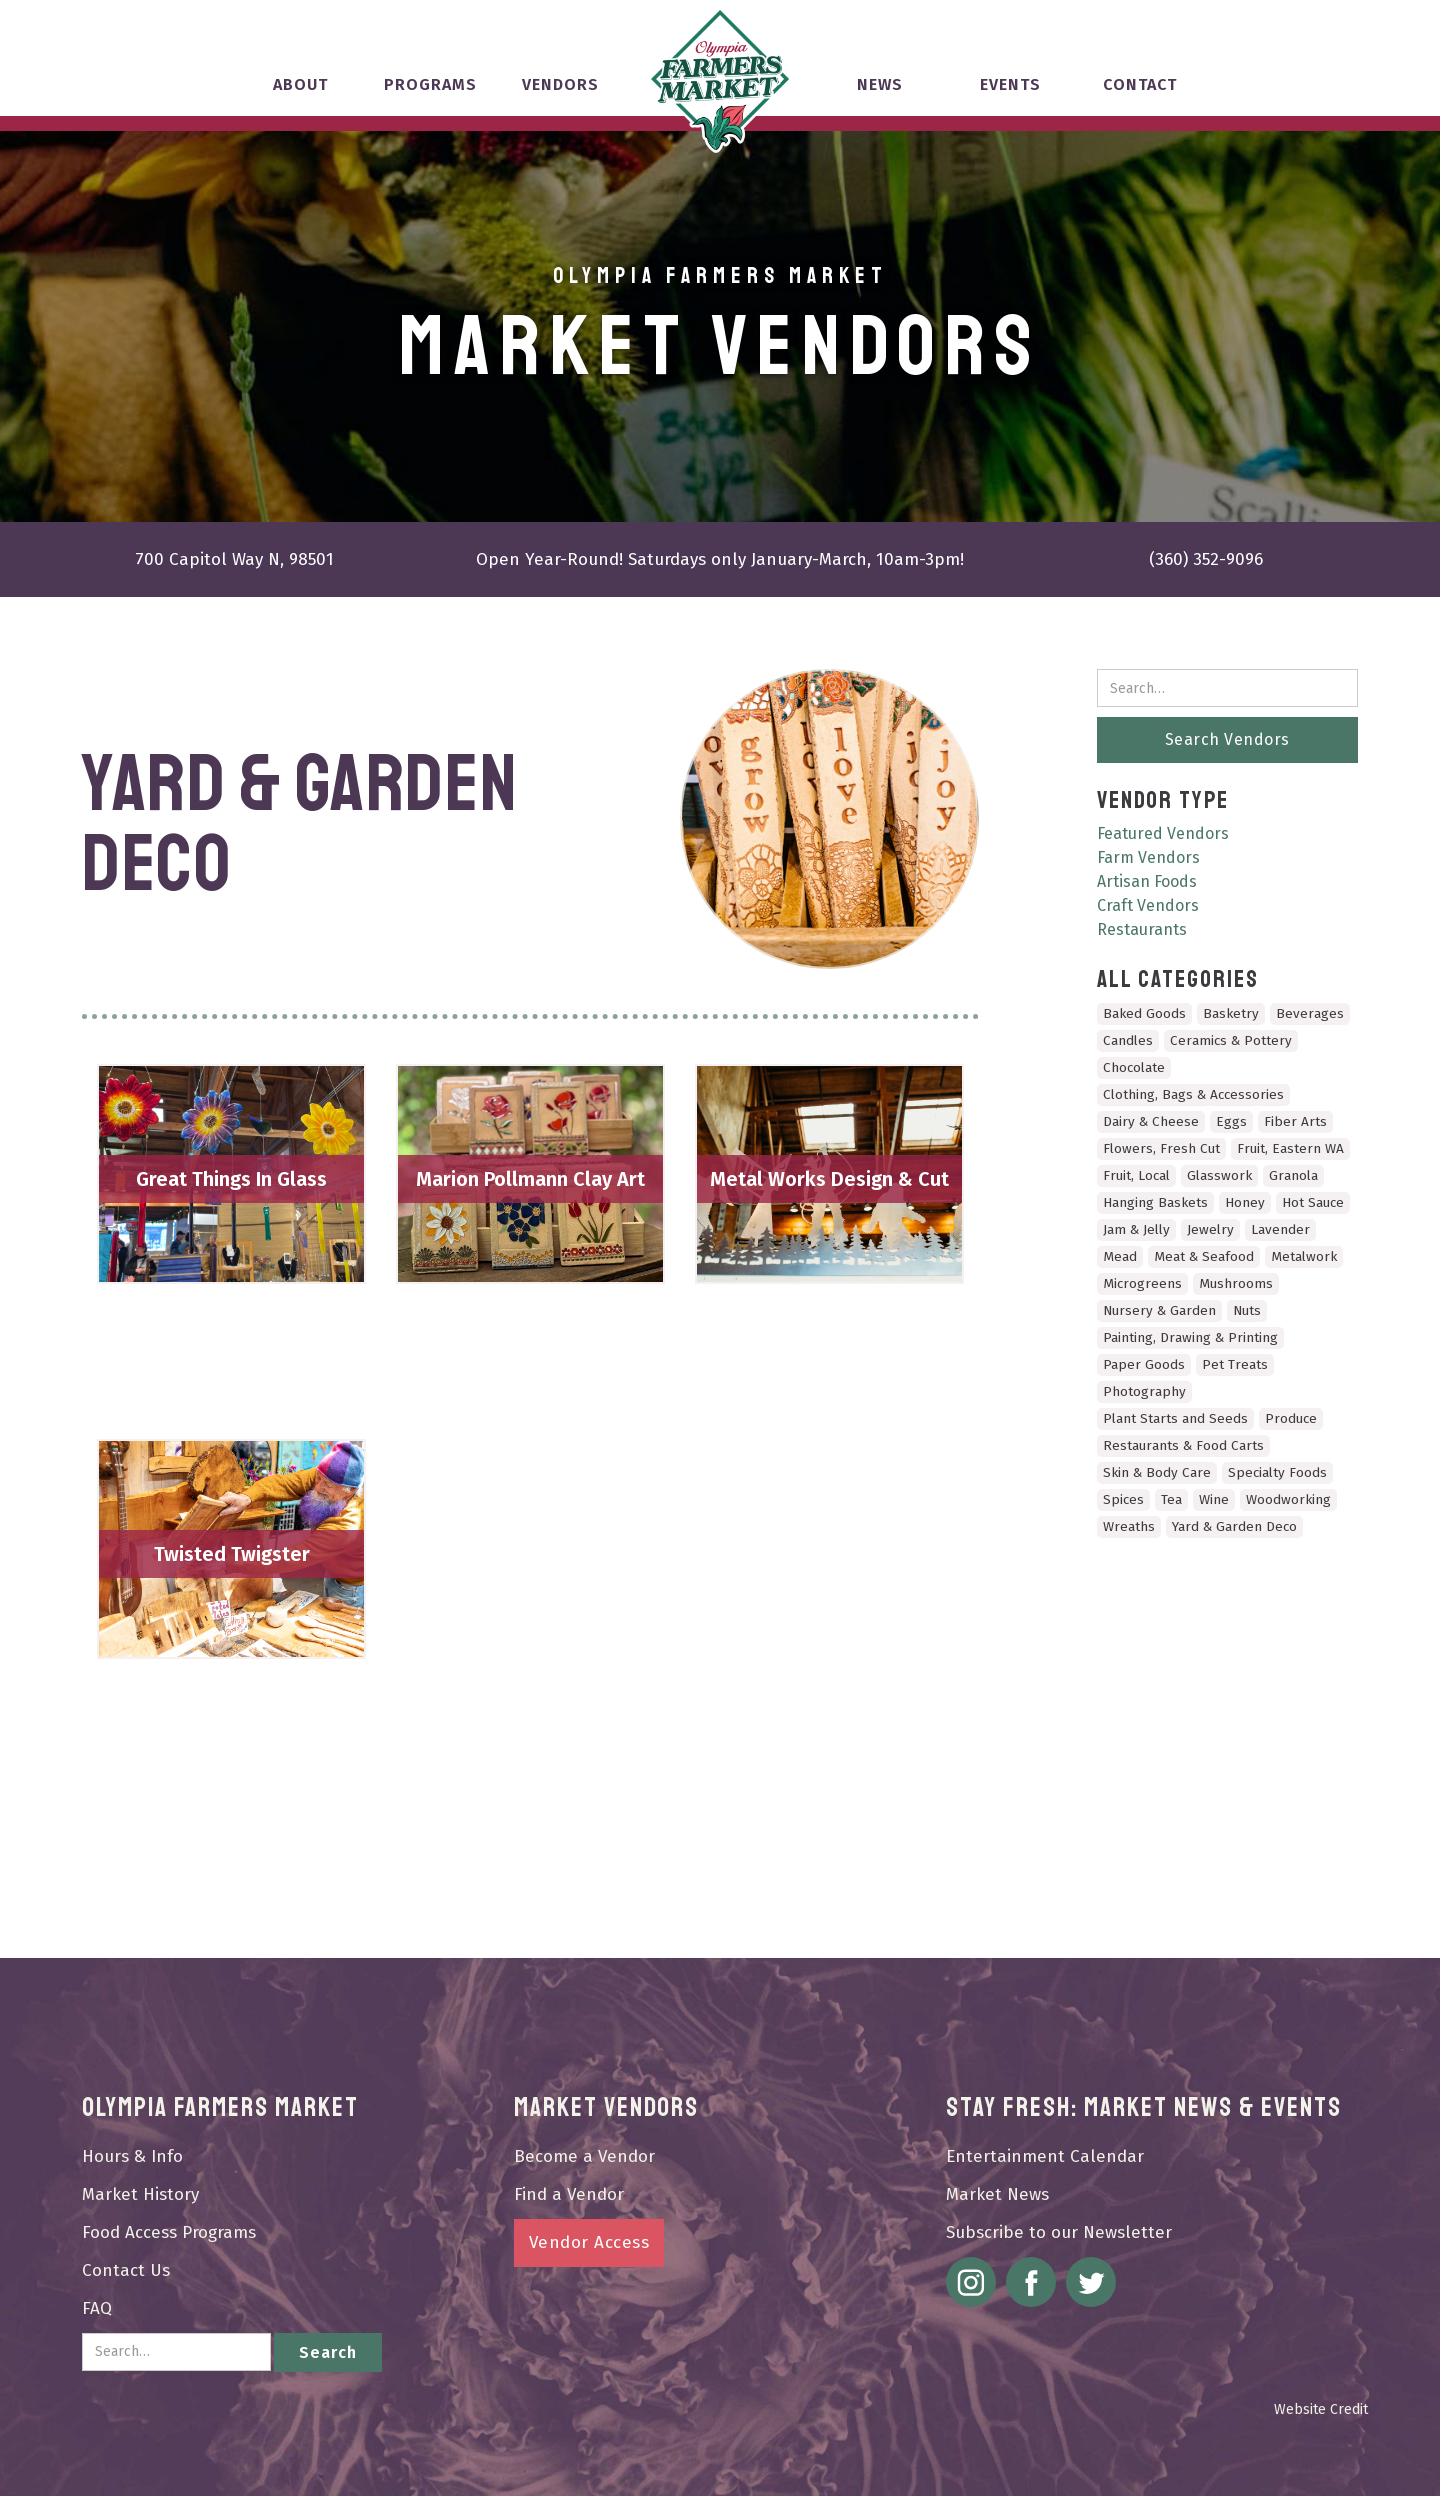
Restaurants (1142, 929)
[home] (720, 80)
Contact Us (126, 2270)
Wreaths (1129, 1526)
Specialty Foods (1277, 1472)
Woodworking (1288, 1499)
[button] (300, 93)
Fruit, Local (1136, 1175)
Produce (1291, 1418)
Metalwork (1304, 1256)
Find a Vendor (569, 2194)
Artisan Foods (1147, 881)
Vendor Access (589, 2242)
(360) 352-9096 (1206, 559)
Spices (1123, 1499)
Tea (1171, 1499)
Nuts (1247, 1310)
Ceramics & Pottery (1231, 1040)
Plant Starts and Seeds (1175, 1418)
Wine (1214, 1499)
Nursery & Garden (1159, 1310)
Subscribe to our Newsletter (1059, 2232)
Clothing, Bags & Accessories (1193, 1094)
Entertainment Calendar (1045, 2156)
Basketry (1231, 1013)
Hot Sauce (1313, 1202)
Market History (140, 2194)
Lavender (1280, 1229)
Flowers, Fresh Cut (1161, 1148)
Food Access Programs (169, 2232)
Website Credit (1321, 2409)
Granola (1293, 1175)
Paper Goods (1144, 1364)
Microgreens (1142, 1283)
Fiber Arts (1295, 1121)
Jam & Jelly (1136, 1229)
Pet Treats (1235, 1364)
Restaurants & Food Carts (1183, 1445)
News (880, 84)
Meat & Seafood (1204, 1256)
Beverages (1310, 1013)
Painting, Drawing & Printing (1190, 1337)
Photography (1144, 1391)
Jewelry (1210, 1229)
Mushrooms (1236, 1283)
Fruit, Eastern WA (1290, 1148)
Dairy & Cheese (1151, 1121)
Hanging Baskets (1155, 1202)
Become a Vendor (584, 2156)
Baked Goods (1144, 1013)
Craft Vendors (1148, 905)
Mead (1120, 1256)
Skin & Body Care (1157, 1472)
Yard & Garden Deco (1234, 1526)
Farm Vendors (1148, 857)
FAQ (97, 2308)
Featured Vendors (1163, 833)
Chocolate (1134, 1067)
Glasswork (1219, 1175)
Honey (1245, 1202)
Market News (997, 2194)
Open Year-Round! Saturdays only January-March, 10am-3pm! (720, 559)
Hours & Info (132, 2156)
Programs (430, 84)
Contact (1140, 84)
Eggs (1231, 1121)
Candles (1128, 1040)
